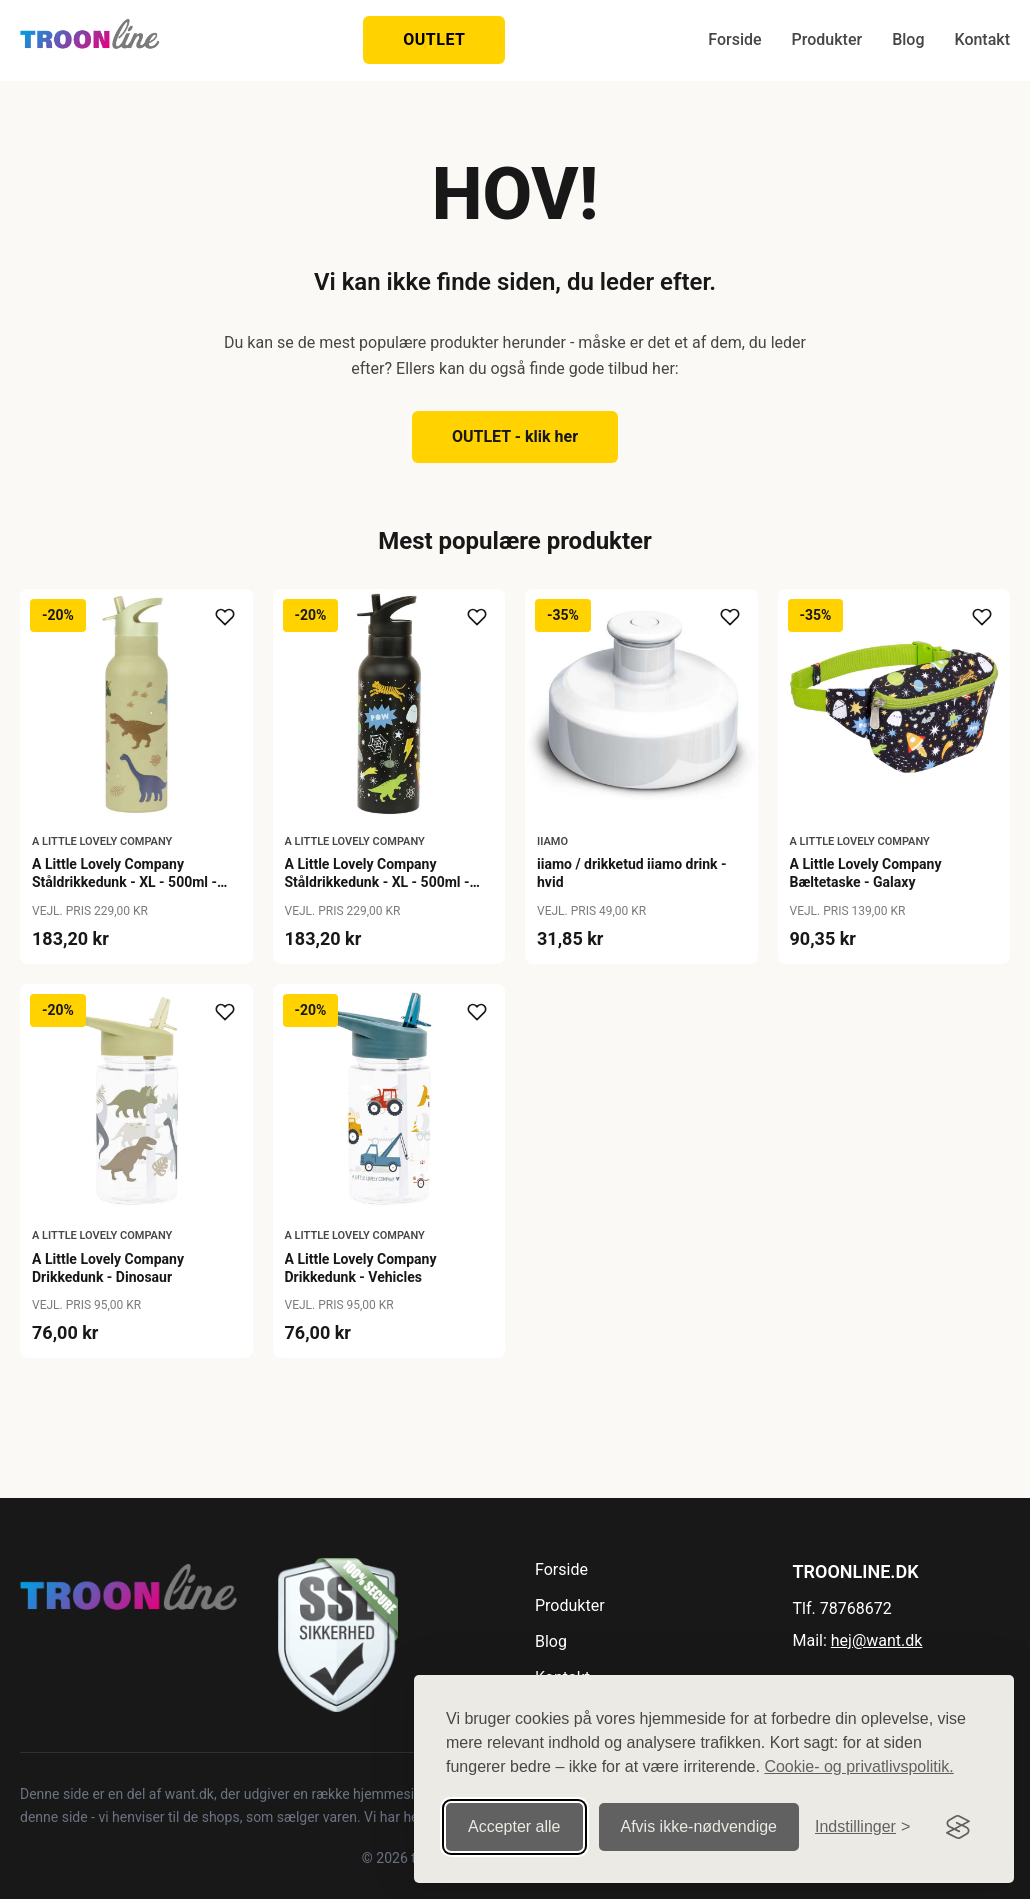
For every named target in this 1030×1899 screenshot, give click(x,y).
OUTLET (434, 39)
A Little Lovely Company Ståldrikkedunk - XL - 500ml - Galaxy (377, 882)
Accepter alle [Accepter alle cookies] (514, 1826)
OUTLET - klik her (515, 436)
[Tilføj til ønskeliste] (225, 617)
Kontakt (982, 39)
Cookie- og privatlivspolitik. (858, 1766)
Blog (908, 39)
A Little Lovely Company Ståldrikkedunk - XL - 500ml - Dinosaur (124, 882)
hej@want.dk (877, 1640)
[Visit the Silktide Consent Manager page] (958, 1827)
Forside (734, 39)
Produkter (827, 39)
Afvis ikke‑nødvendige (699, 1826)
